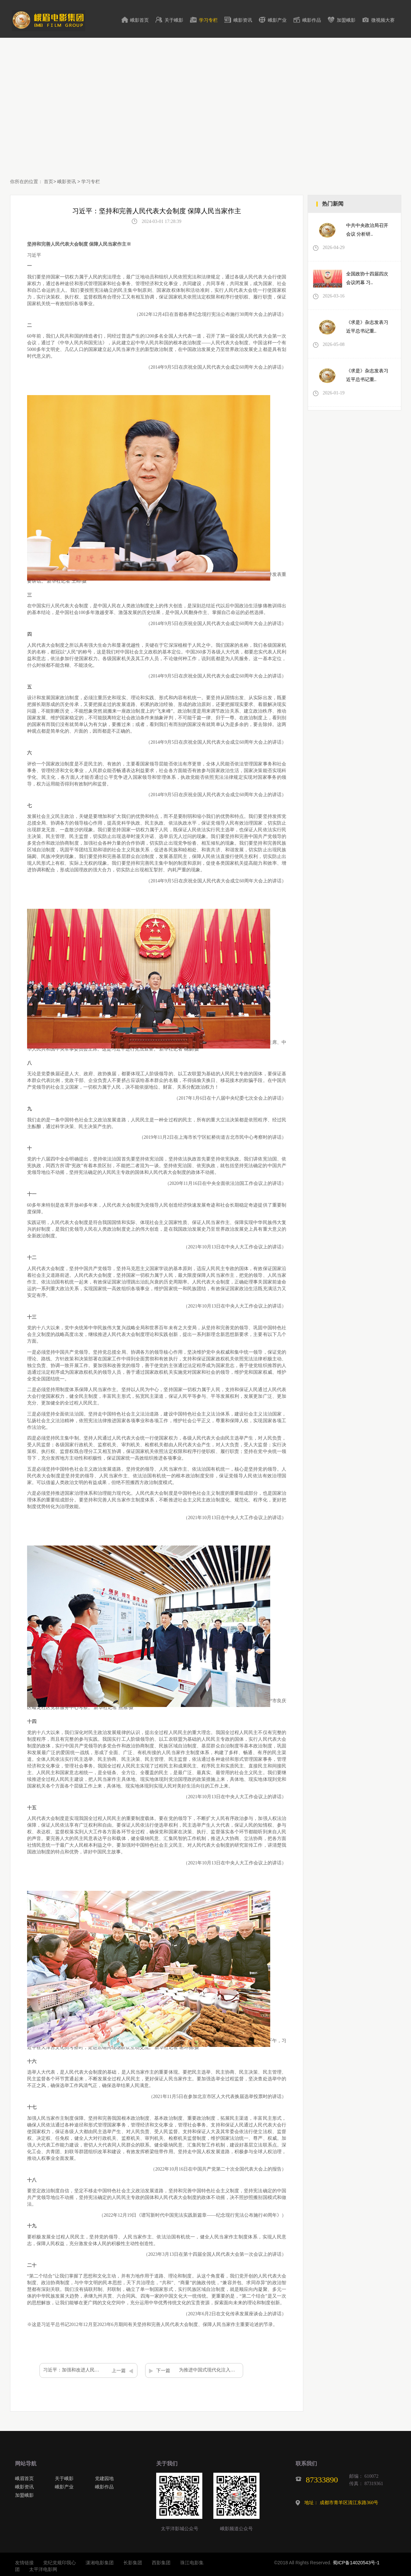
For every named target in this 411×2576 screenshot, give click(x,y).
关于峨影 (174, 20)
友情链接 (24, 2562)
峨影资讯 (242, 20)
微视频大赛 (383, 20)
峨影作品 (311, 20)
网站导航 (25, 2463)
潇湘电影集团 (100, 2562)
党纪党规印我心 (59, 2562)
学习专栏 (208, 20)
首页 (48, 181)
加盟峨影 (346, 20)
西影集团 (161, 2562)
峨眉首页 (24, 2478)
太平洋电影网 (43, 2569)
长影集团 (132, 2562)
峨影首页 (139, 20)
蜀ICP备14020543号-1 (356, 2562)
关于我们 (167, 2463)
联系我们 (306, 2463)
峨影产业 (277, 20)
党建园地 (104, 2478)
